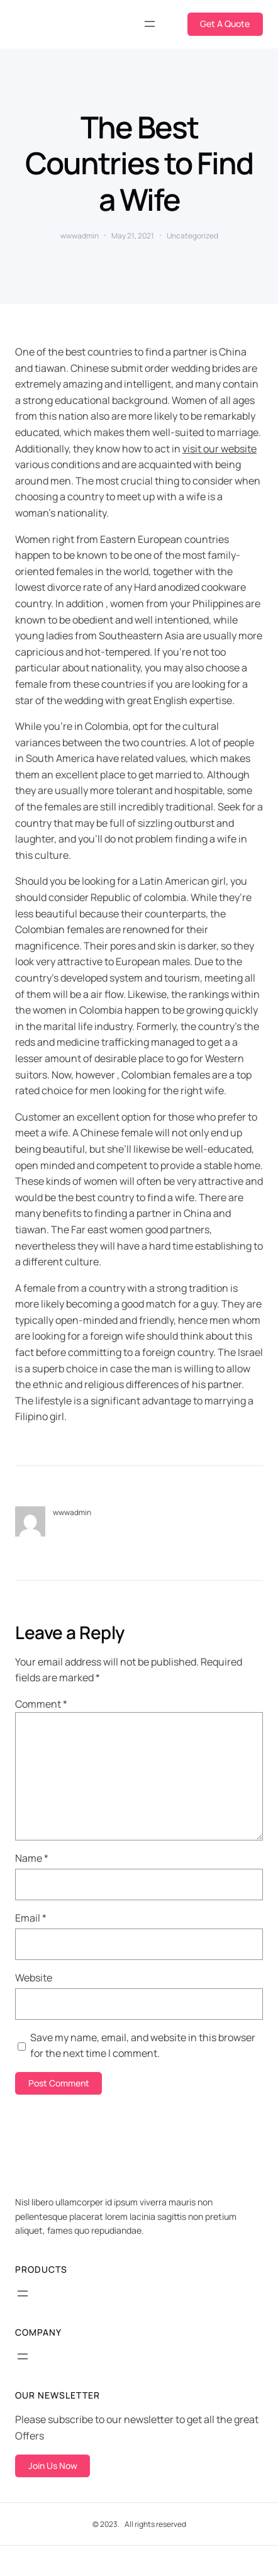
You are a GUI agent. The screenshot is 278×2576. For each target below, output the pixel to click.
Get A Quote (225, 24)
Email (31, 1918)
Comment (41, 1704)
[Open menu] (149, 23)
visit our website (219, 449)
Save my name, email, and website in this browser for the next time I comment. (142, 2045)
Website (33, 1978)
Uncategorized (192, 235)
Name (31, 1858)
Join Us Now (52, 2466)
